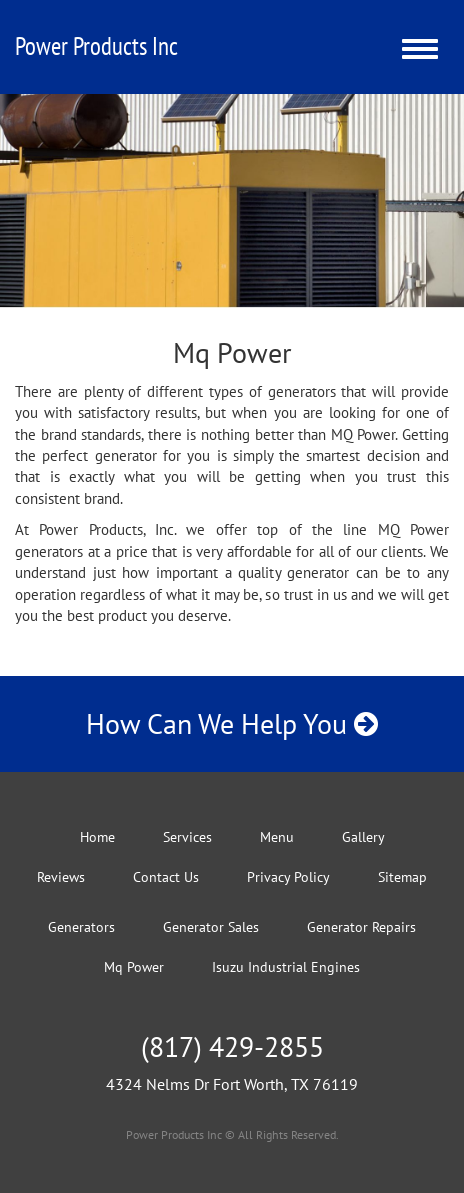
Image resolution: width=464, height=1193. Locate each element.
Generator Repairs (361, 927)
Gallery (363, 837)
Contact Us (166, 877)
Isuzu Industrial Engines (286, 967)
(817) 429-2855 (232, 1046)
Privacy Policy (288, 877)
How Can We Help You (232, 723)
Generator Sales (211, 927)
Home (97, 837)
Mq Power (134, 967)
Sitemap (402, 877)
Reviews (61, 877)
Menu (277, 837)
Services (187, 837)
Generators (81, 927)
